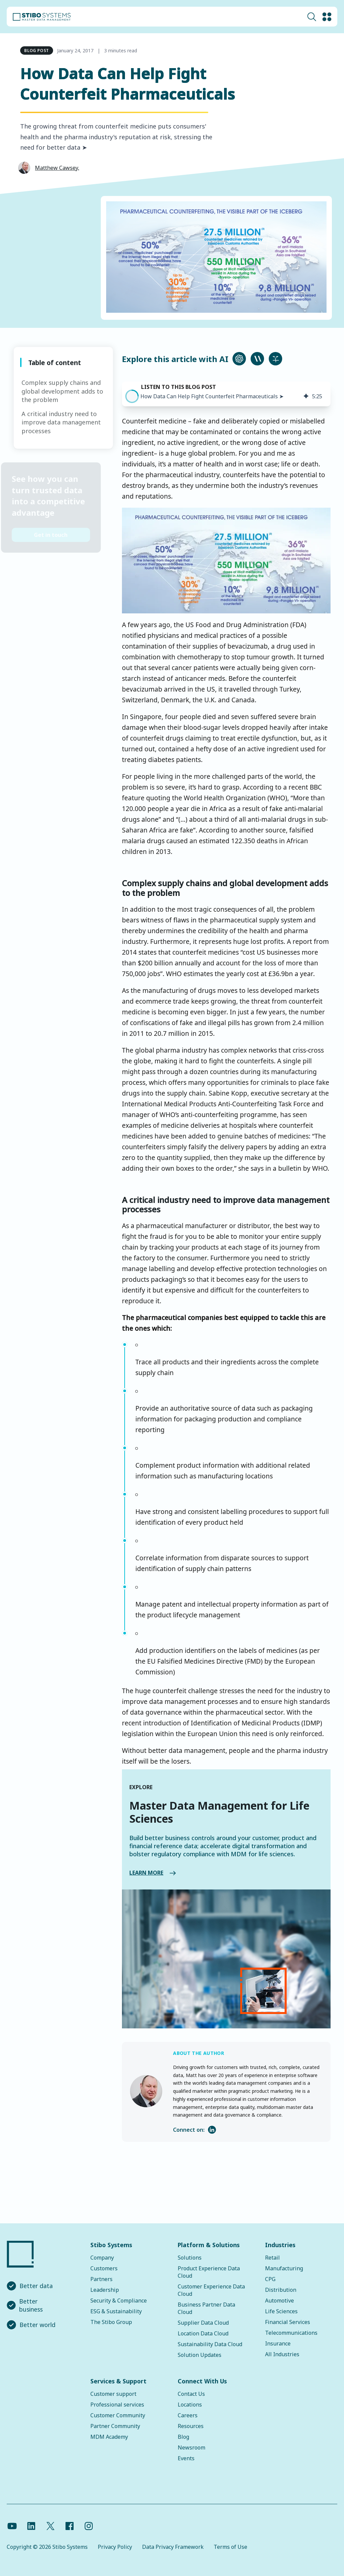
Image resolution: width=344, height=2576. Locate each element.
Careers (188, 2415)
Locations (190, 2404)
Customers (104, 2268)
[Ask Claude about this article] (257, 358)
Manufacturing (284, 2268)
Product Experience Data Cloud (209, 2272)
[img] (306, 396)
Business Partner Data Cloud (206, 2308)
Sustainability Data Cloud (210, 2344)
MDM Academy (109, 2436)
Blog (183, 2436)
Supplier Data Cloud (203, 2322)
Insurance (278, 2343)
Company (102, 2257)
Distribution (280, 2289)
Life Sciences (281, 2311)
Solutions (190, 2257)
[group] (226, 394)
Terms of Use (230, 2546)
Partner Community (115, 2426)
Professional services (117, 2404)
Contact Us (191, 2393)
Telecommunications (291, 2332)
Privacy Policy (115, 2546)
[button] (132, 396)
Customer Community (117, 2415)
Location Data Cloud (203, 2333)
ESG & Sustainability (116, 2311)
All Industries (282, 2354)
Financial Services (287, 2322)
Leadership (104, 2289)
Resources (191, 2426)
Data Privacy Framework (173, 2546)
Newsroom (191, 2447)
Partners (101, 2279)
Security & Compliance (118, 2300)
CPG (270, 2279)
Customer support (113, 2393)
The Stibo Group (111, 2322)
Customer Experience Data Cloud (211, 2290)
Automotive (279, 2300)
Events (186, 2458)
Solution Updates (199, 2355)
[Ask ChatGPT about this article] (239, 358)
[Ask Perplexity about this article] (275, 358)
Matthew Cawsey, (57, 167)
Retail (272, 2257)
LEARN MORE (115, 1872)
